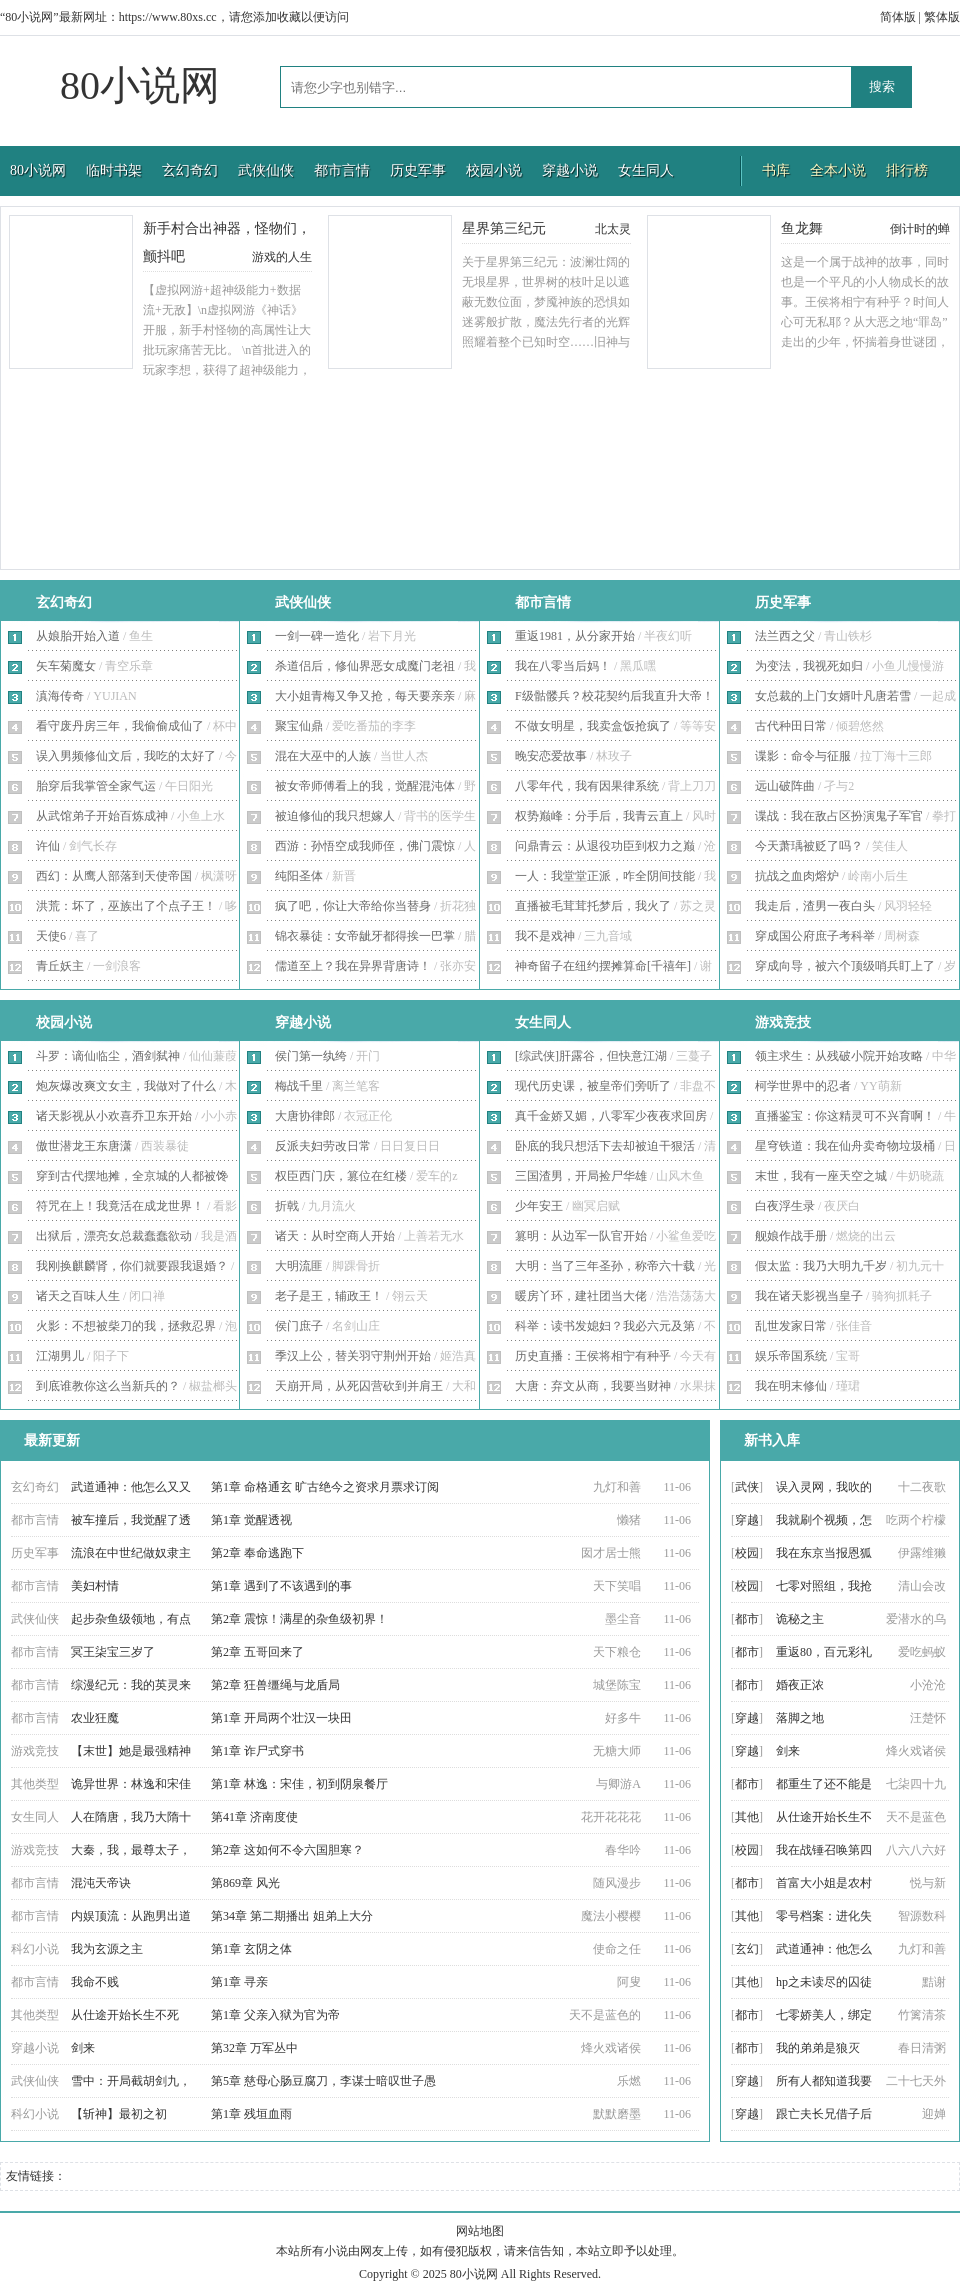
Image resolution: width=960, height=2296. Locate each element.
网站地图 (480, 2231)
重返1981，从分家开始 (575, 636)
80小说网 (140, 85)
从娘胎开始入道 (78, 636)
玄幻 (747, 1949)
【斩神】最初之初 (119, 2114)
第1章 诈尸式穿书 (257, 1751)
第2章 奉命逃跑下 (257, 1553)
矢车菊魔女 (66, 666)
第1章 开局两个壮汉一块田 (281, 1718)
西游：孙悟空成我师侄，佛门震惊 (365, 846)
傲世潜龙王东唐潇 (84, 1146)
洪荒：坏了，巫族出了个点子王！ (126, 906)
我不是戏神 (545, 936)
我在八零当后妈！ (563, 666)
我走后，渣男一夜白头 (815, 906)
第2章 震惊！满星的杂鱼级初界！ (299, 1619)
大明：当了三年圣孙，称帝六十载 (605, 1266)
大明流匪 (299, 1266)
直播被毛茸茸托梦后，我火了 (593, 906)
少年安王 (539, 1206)
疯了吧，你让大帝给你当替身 (353, 906)
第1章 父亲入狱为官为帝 (275, 2015)
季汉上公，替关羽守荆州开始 (353, 1356)
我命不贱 (95, 1982)
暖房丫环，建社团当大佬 (581, 1296)
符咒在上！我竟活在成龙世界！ (120, 1206)
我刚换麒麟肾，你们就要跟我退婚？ (132, 1266)
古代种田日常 (791, 726)
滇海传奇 (60, 696)
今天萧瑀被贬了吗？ (809, 846)
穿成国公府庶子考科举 (815, 936)
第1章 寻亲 (239, 1982)
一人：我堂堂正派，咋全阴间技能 (605, 876)
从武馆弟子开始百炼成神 (102, 816)
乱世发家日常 (791, 1326)
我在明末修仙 (791, 1386)
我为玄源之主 (107, 1949)
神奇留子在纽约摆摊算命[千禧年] (603, 966)
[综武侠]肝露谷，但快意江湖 (591, 1056)
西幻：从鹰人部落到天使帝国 (114, 876)
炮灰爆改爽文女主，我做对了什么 (126, 1086)
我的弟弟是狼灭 (818, 2048)
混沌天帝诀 (101, 1883)
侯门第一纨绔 (311, 1056)
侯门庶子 (299, 1326)
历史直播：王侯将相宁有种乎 (593, 1356)
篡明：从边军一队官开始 (581, 1236)
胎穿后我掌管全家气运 (96, 786)
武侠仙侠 (266, 170)
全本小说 (838, 170)
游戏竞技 (783, 1022)
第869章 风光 (245, 1883)
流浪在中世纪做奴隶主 (131, 1553)
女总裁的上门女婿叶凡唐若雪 (833, 696)
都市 (747, 1619)
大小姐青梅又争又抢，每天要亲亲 (365, 696)
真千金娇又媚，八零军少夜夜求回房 (611, 1116)
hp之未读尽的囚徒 (824, 1982)
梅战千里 (299, 1086)
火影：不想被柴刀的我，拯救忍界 (126, 1326)
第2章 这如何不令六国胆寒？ (287, 1850)
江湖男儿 (60, 1356)
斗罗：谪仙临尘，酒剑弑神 (108, 1056)
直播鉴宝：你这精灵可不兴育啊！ (845, 1116)
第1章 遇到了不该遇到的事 (281, 1586)
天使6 (51, 936)
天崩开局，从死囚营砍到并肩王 (359, 1386)
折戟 (287, 1206)
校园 (747, 1553)
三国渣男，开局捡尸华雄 (581, 1176)
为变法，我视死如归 (809, 666)
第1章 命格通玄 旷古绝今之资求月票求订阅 (325, 1487)
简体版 (898, 17)
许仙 (48, 846)
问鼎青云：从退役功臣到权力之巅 (605, 846)
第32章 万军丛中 (254, 2048)
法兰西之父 (785, 636)
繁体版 (942, 17)
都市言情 (342, 170)
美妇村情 (95, 1586)
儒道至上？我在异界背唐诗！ (353, 966)
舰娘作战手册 (791, 1236)
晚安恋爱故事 (551, 756)
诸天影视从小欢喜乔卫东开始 (114, 1116)
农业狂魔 (95, 1718)
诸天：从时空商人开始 (335, 1236)
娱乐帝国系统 (791, 1356)
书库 (776, 170)
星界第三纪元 (504, 228)
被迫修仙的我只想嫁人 (335, 816)
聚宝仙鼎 (299, 726)
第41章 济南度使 (254, 1817)
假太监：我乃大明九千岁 (821, 1266)
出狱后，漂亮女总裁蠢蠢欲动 (114, 1236)
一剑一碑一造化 (317, 636)
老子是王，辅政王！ (329, 1296)
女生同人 (646, 170)
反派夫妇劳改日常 (323, 1146)
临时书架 (114, 170)
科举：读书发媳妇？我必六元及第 (605, 1326)
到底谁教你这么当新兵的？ (108, 1386)
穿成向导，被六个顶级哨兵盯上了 (845, 966)
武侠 (747, 1487)
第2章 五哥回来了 (257, 1652)
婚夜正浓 (800, 1685)
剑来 (83, 2048)
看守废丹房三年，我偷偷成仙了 (120, 726)
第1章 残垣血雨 (251, 2114)
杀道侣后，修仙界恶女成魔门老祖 (365, 666)
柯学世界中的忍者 (803, 1086)
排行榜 (907, 170)
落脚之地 (800, 1718)
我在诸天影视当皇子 (809, 1296)
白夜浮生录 (785, 1206)
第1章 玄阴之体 (251, 1949)
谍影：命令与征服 (803, 756)
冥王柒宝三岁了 (113, 1652)
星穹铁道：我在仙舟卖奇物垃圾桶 (845, 1146)
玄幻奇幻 (190, 170)
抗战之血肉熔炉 (797, 876)
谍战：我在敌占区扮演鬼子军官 (839, 816)
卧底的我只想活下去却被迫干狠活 (605, 1146)
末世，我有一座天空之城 (821, 1176)
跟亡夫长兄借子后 (824, 2114)
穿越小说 (570, 170)
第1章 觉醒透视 (251, 1520)
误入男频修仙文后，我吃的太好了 (126, 756)
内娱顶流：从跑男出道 (131, 1916)
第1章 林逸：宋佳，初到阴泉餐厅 (299, 1784)
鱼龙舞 (802, 228)
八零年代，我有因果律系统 (587, 786)
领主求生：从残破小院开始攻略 (839, 1056)
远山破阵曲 (785, 786)
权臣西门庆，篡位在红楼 (341, 1176)
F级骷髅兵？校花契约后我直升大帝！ (614, 696)
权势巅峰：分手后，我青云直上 (599, 816)
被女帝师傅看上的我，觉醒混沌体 (365, 786)
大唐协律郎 (305, 1116)
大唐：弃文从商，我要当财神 (593, 1386)
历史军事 (418, 170)
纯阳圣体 (299, 876)
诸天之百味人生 (78, 1296)
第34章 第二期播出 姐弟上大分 (292, 1916)
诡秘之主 (800, 1619)
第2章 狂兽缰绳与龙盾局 (275, 1685)
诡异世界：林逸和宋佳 (131, 1784)
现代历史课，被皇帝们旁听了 (593, 1086)
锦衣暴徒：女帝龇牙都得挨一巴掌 (365, 936)
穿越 (747, 1520)
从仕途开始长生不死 (125, 2015)
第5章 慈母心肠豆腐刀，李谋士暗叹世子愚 (323, 2081)
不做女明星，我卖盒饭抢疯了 (593, 726)
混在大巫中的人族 (323, 756)
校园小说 (494, 170)
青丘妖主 (60, 966)
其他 (747, 1817)
